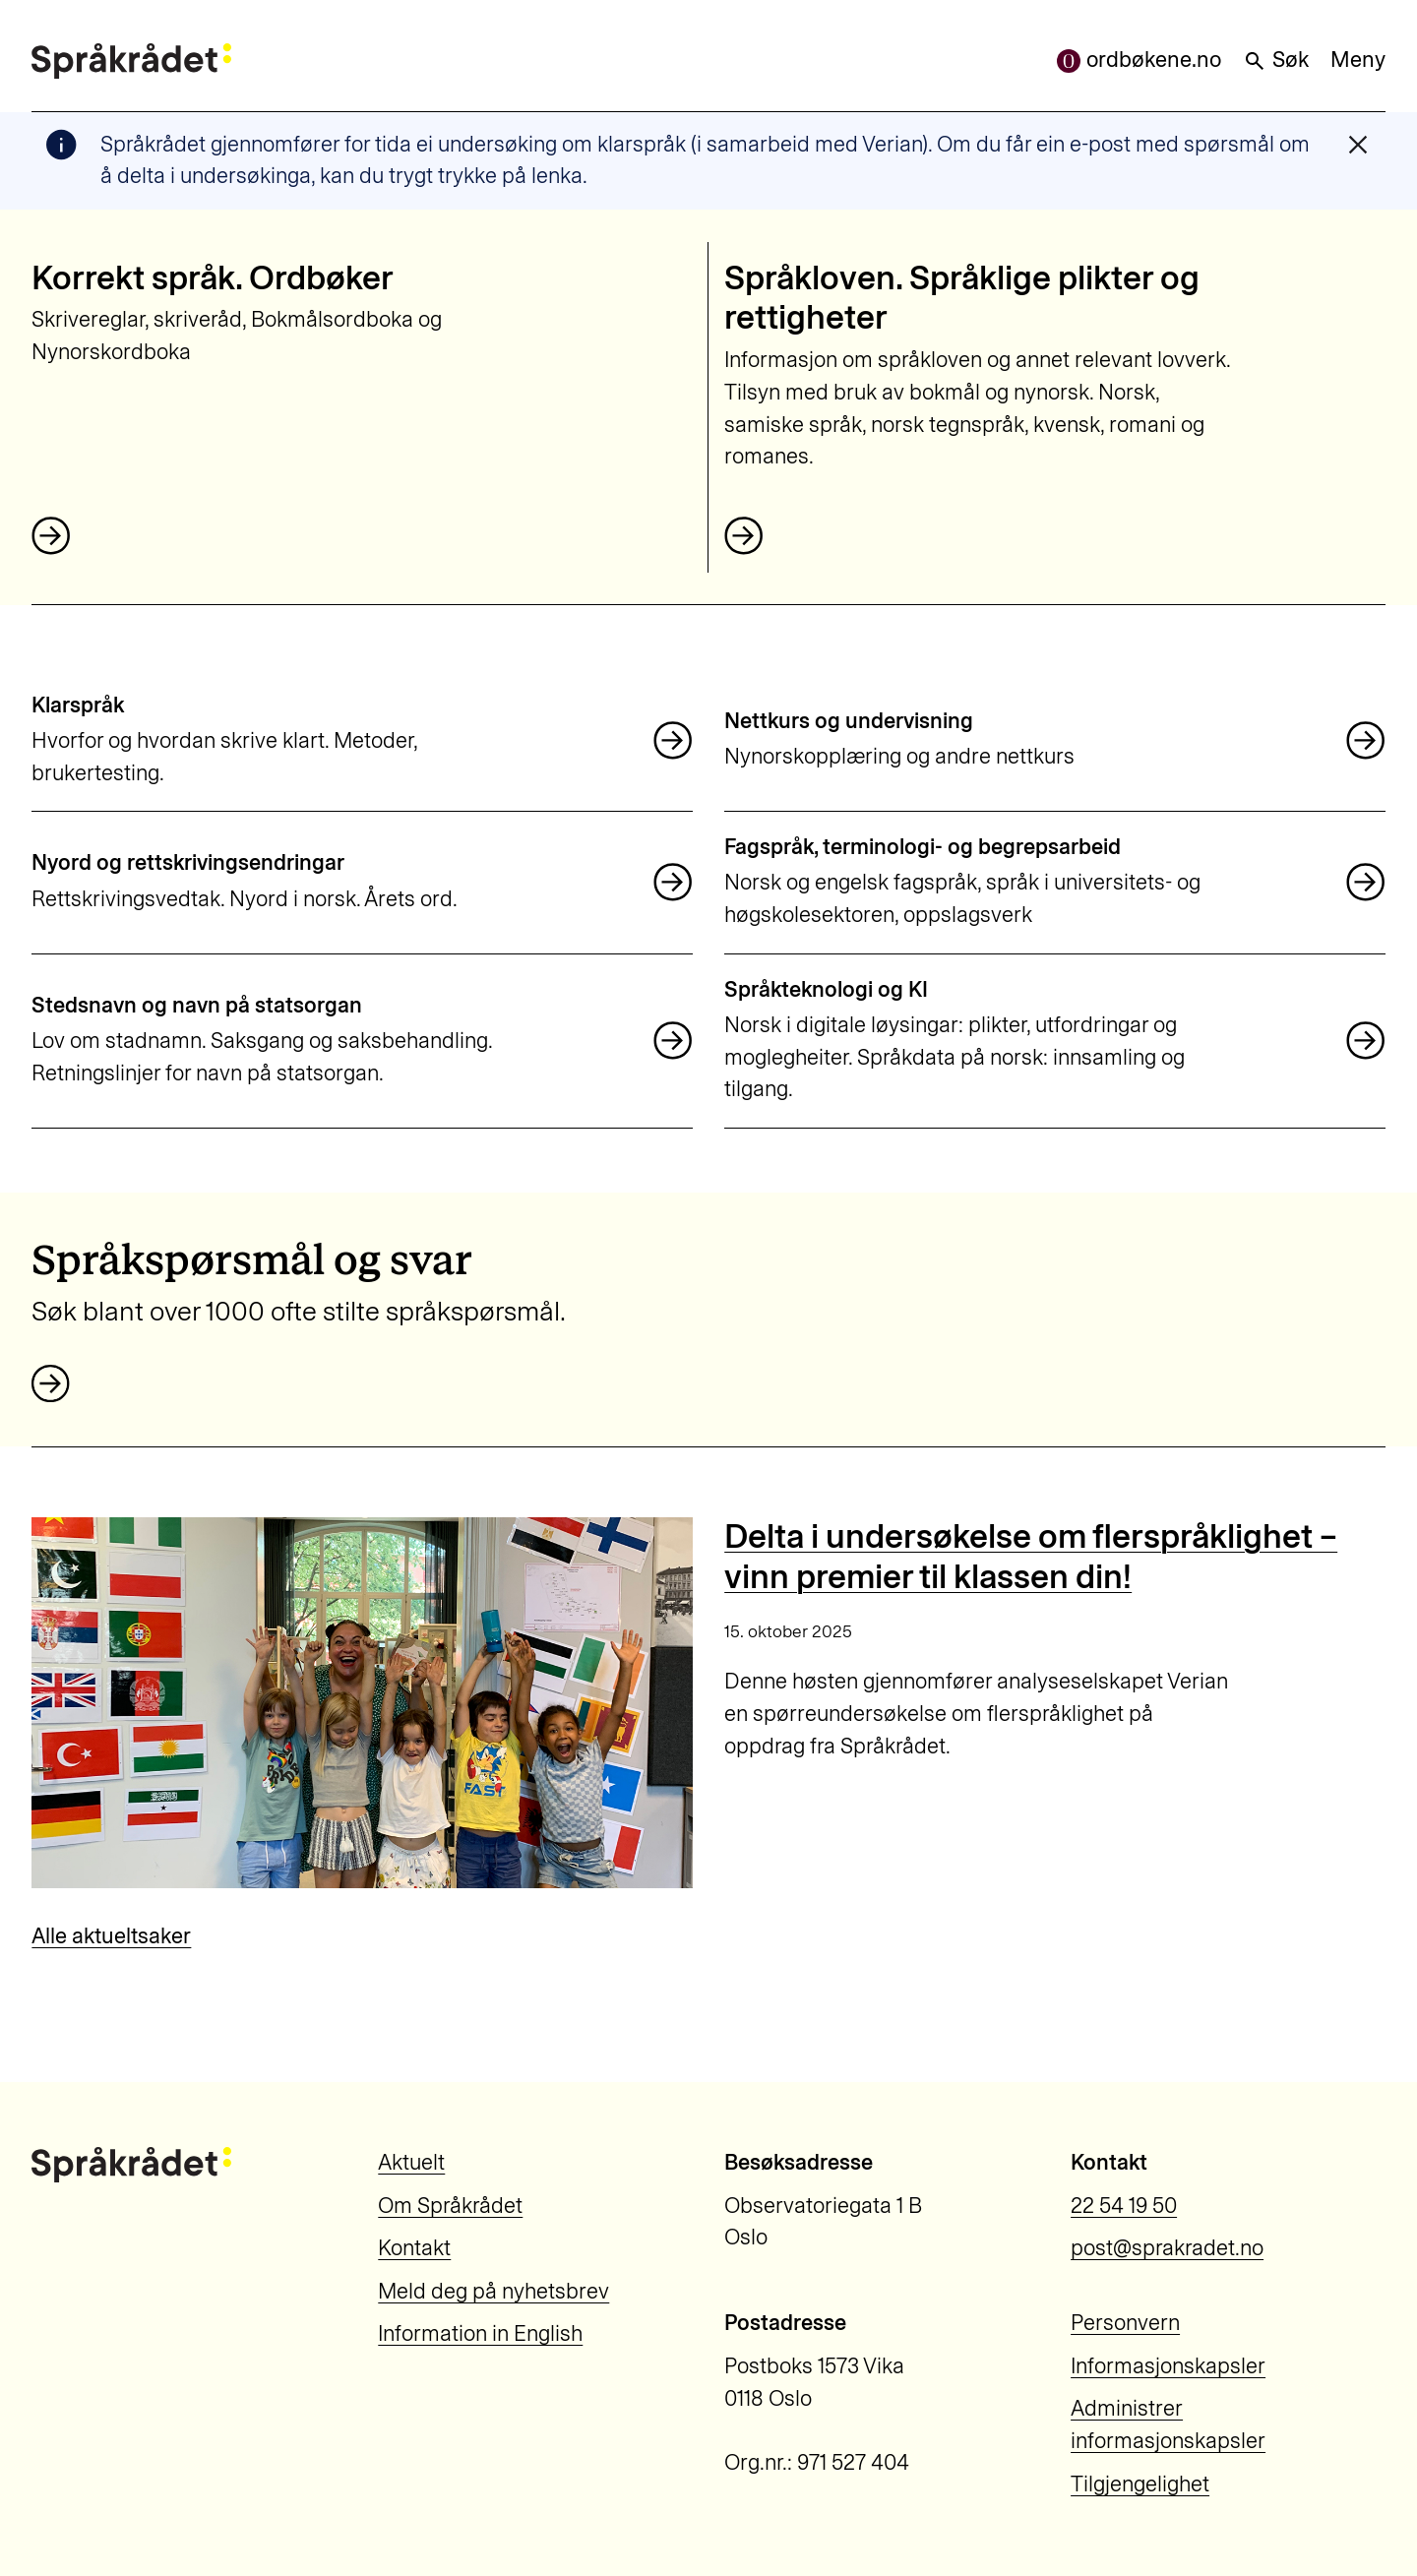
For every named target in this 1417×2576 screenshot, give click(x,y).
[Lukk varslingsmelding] (1358, 144)
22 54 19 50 (1124, 2205)
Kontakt (414, 2248)
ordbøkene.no (1139, 59)
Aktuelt (411, 2162)
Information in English (480, 2333)
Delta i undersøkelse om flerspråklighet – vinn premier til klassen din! (1030, 1556)
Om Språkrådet (450, 2205)
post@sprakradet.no (1167, 2248)
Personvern (1125, 2322)
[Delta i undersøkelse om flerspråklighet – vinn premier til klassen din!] (361, 1703)
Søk (1276, 59)
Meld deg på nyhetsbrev (493, 2291)
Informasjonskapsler (1168, 2366)
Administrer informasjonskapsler (1168, 2424)
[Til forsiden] (130, 61)
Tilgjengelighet (1140, 2484)
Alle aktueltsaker (111, 1936)
